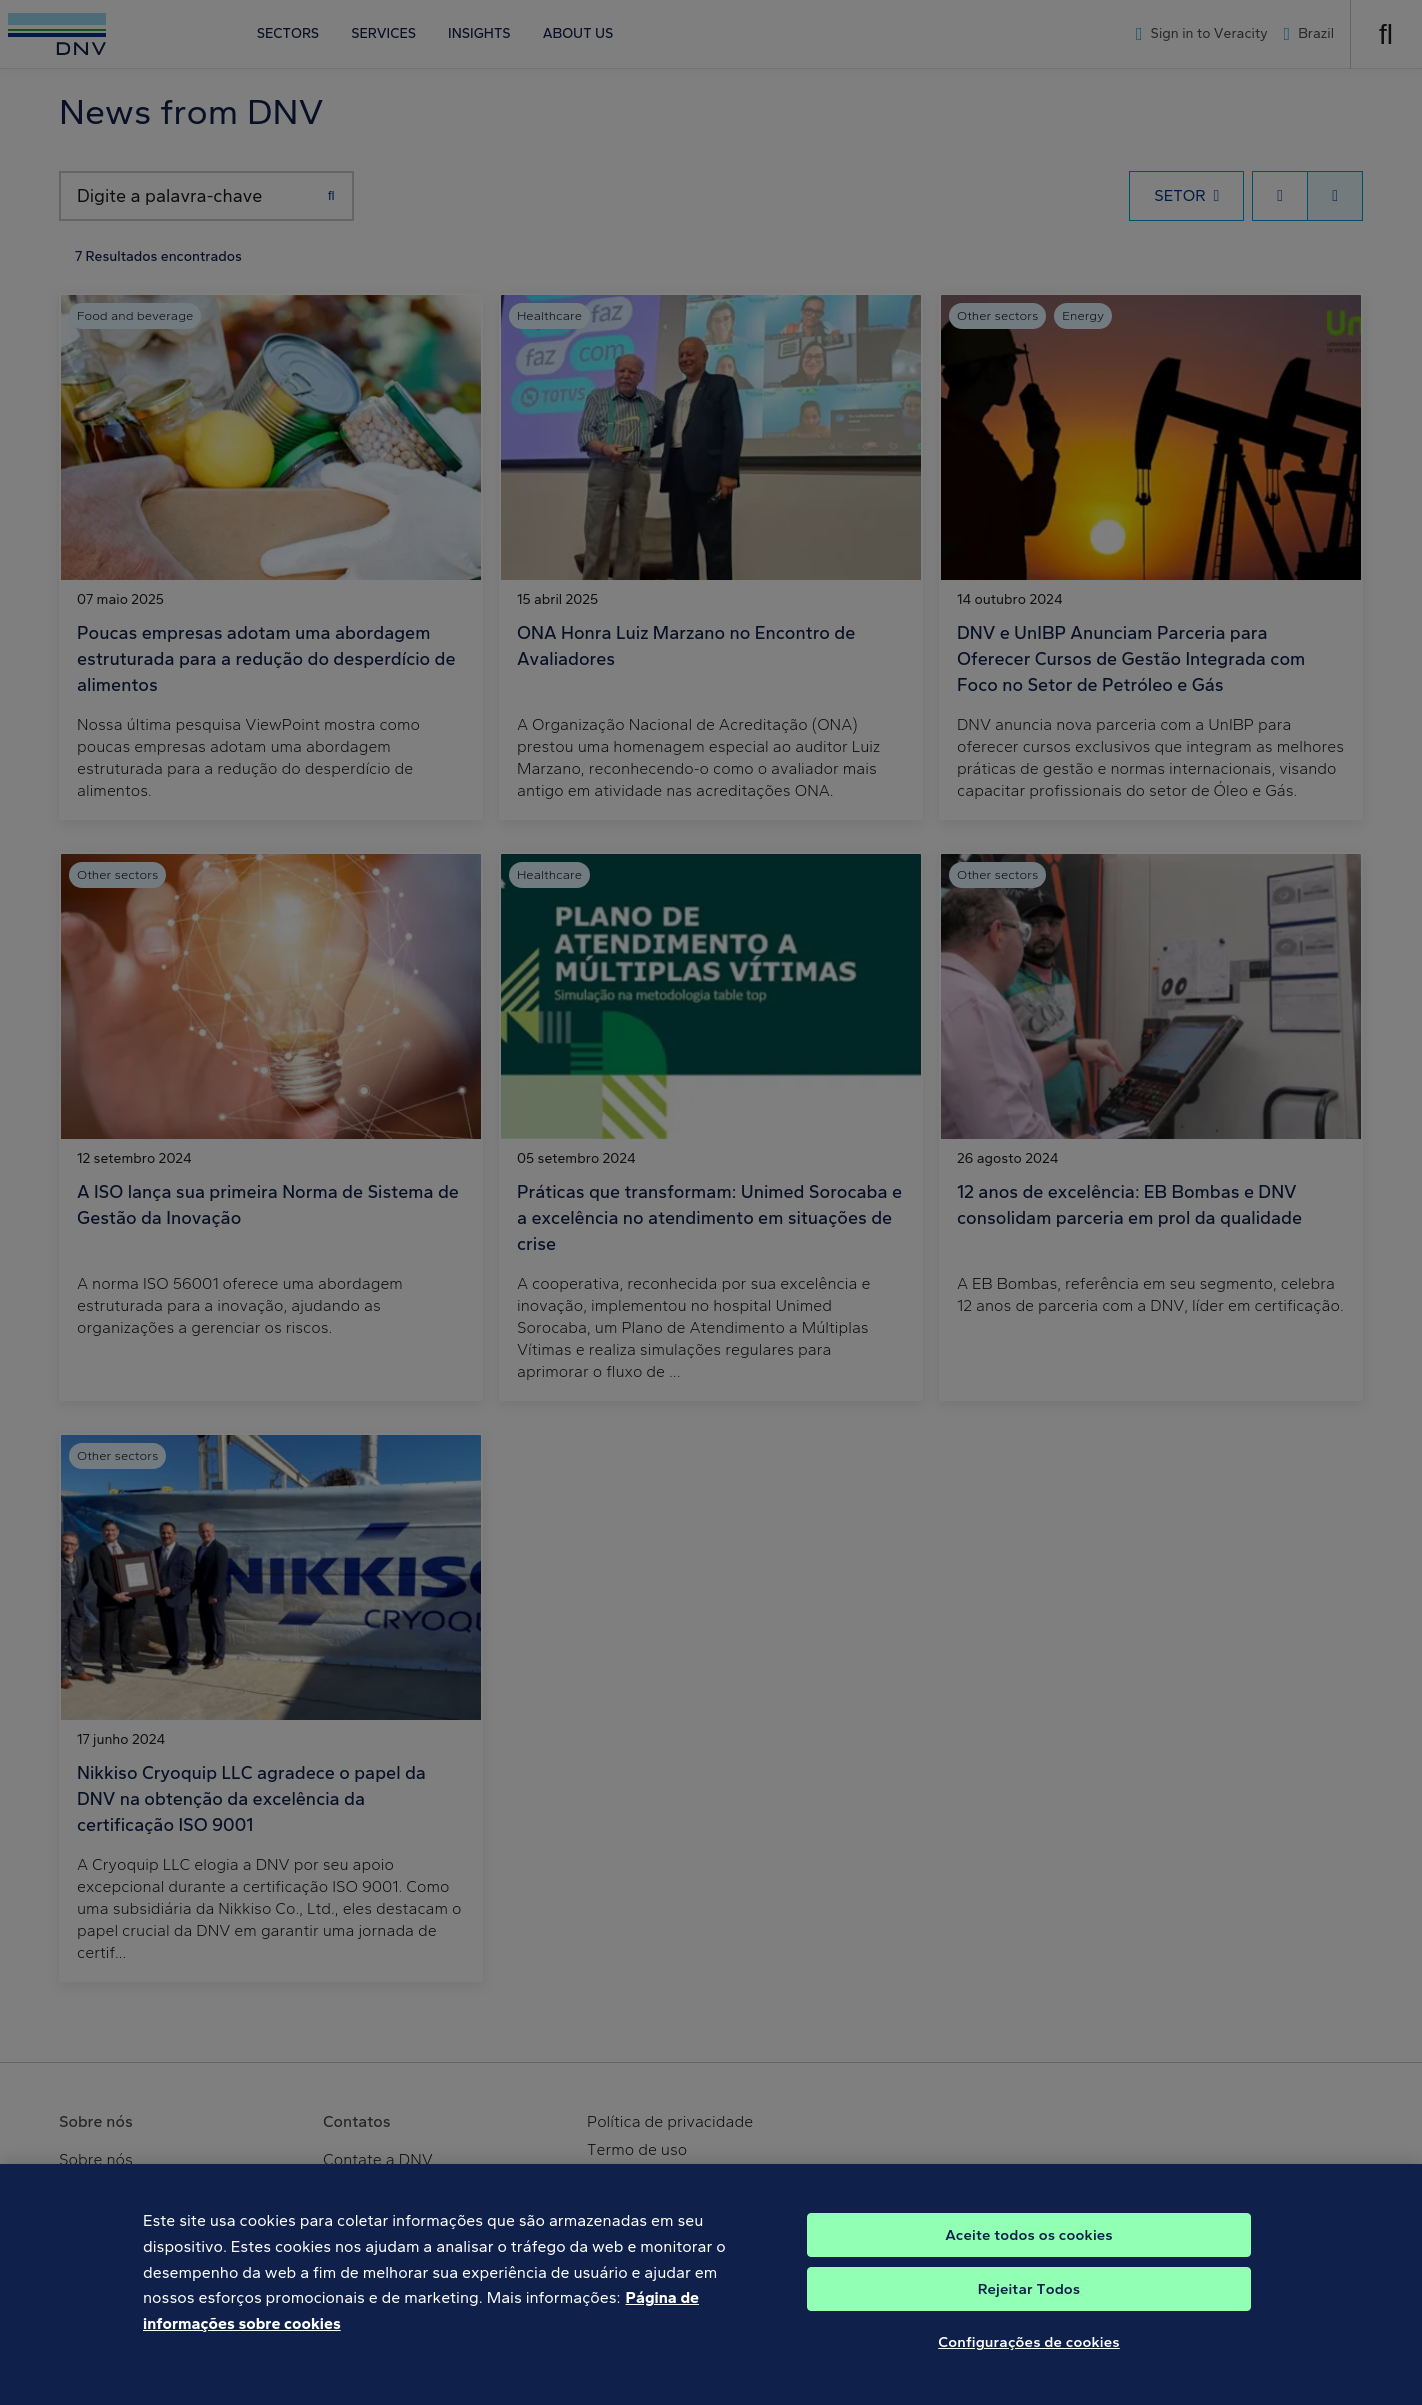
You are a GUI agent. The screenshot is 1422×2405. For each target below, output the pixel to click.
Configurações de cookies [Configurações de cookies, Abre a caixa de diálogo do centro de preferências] (1029, 2357)
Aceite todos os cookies (1029, 2250)
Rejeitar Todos (1029, 2304)
